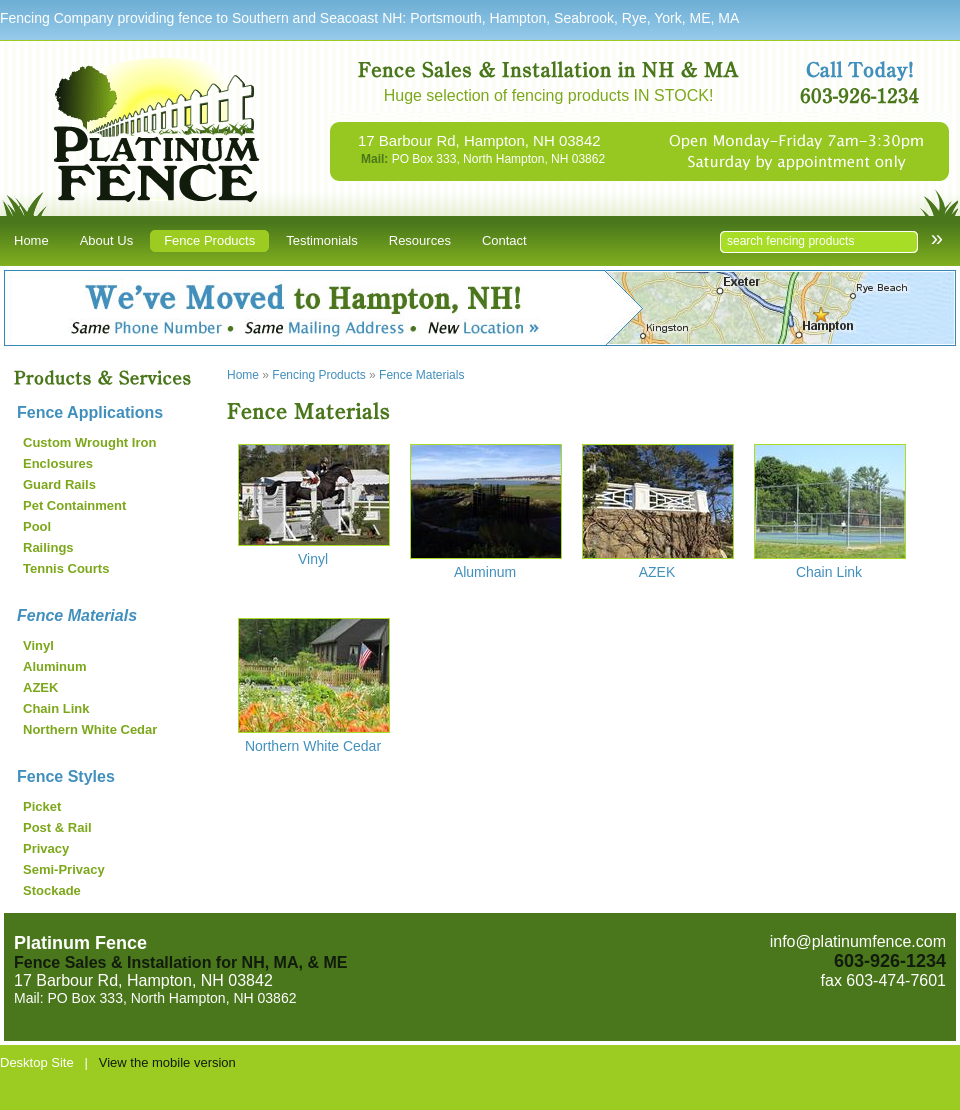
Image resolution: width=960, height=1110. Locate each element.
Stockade (52, 890)
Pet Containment (74, 505)
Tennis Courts (66, 568)
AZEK (40, 687)
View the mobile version (167, 1062)
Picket (42, 806)
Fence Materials (77, 615)
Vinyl (38, 645)
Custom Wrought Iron (89, 442)
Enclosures (58, 463)
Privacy (46, 848)
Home (243, 375)
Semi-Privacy (64, 869)
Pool (37, 526)
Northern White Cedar (90, 729)
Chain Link (56, 708)
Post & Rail (57, 827)
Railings (48, 547)
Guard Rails (59, 484)
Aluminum (55, 666)
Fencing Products (318, 375)
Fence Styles (66, 776)
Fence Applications (90, 412)
